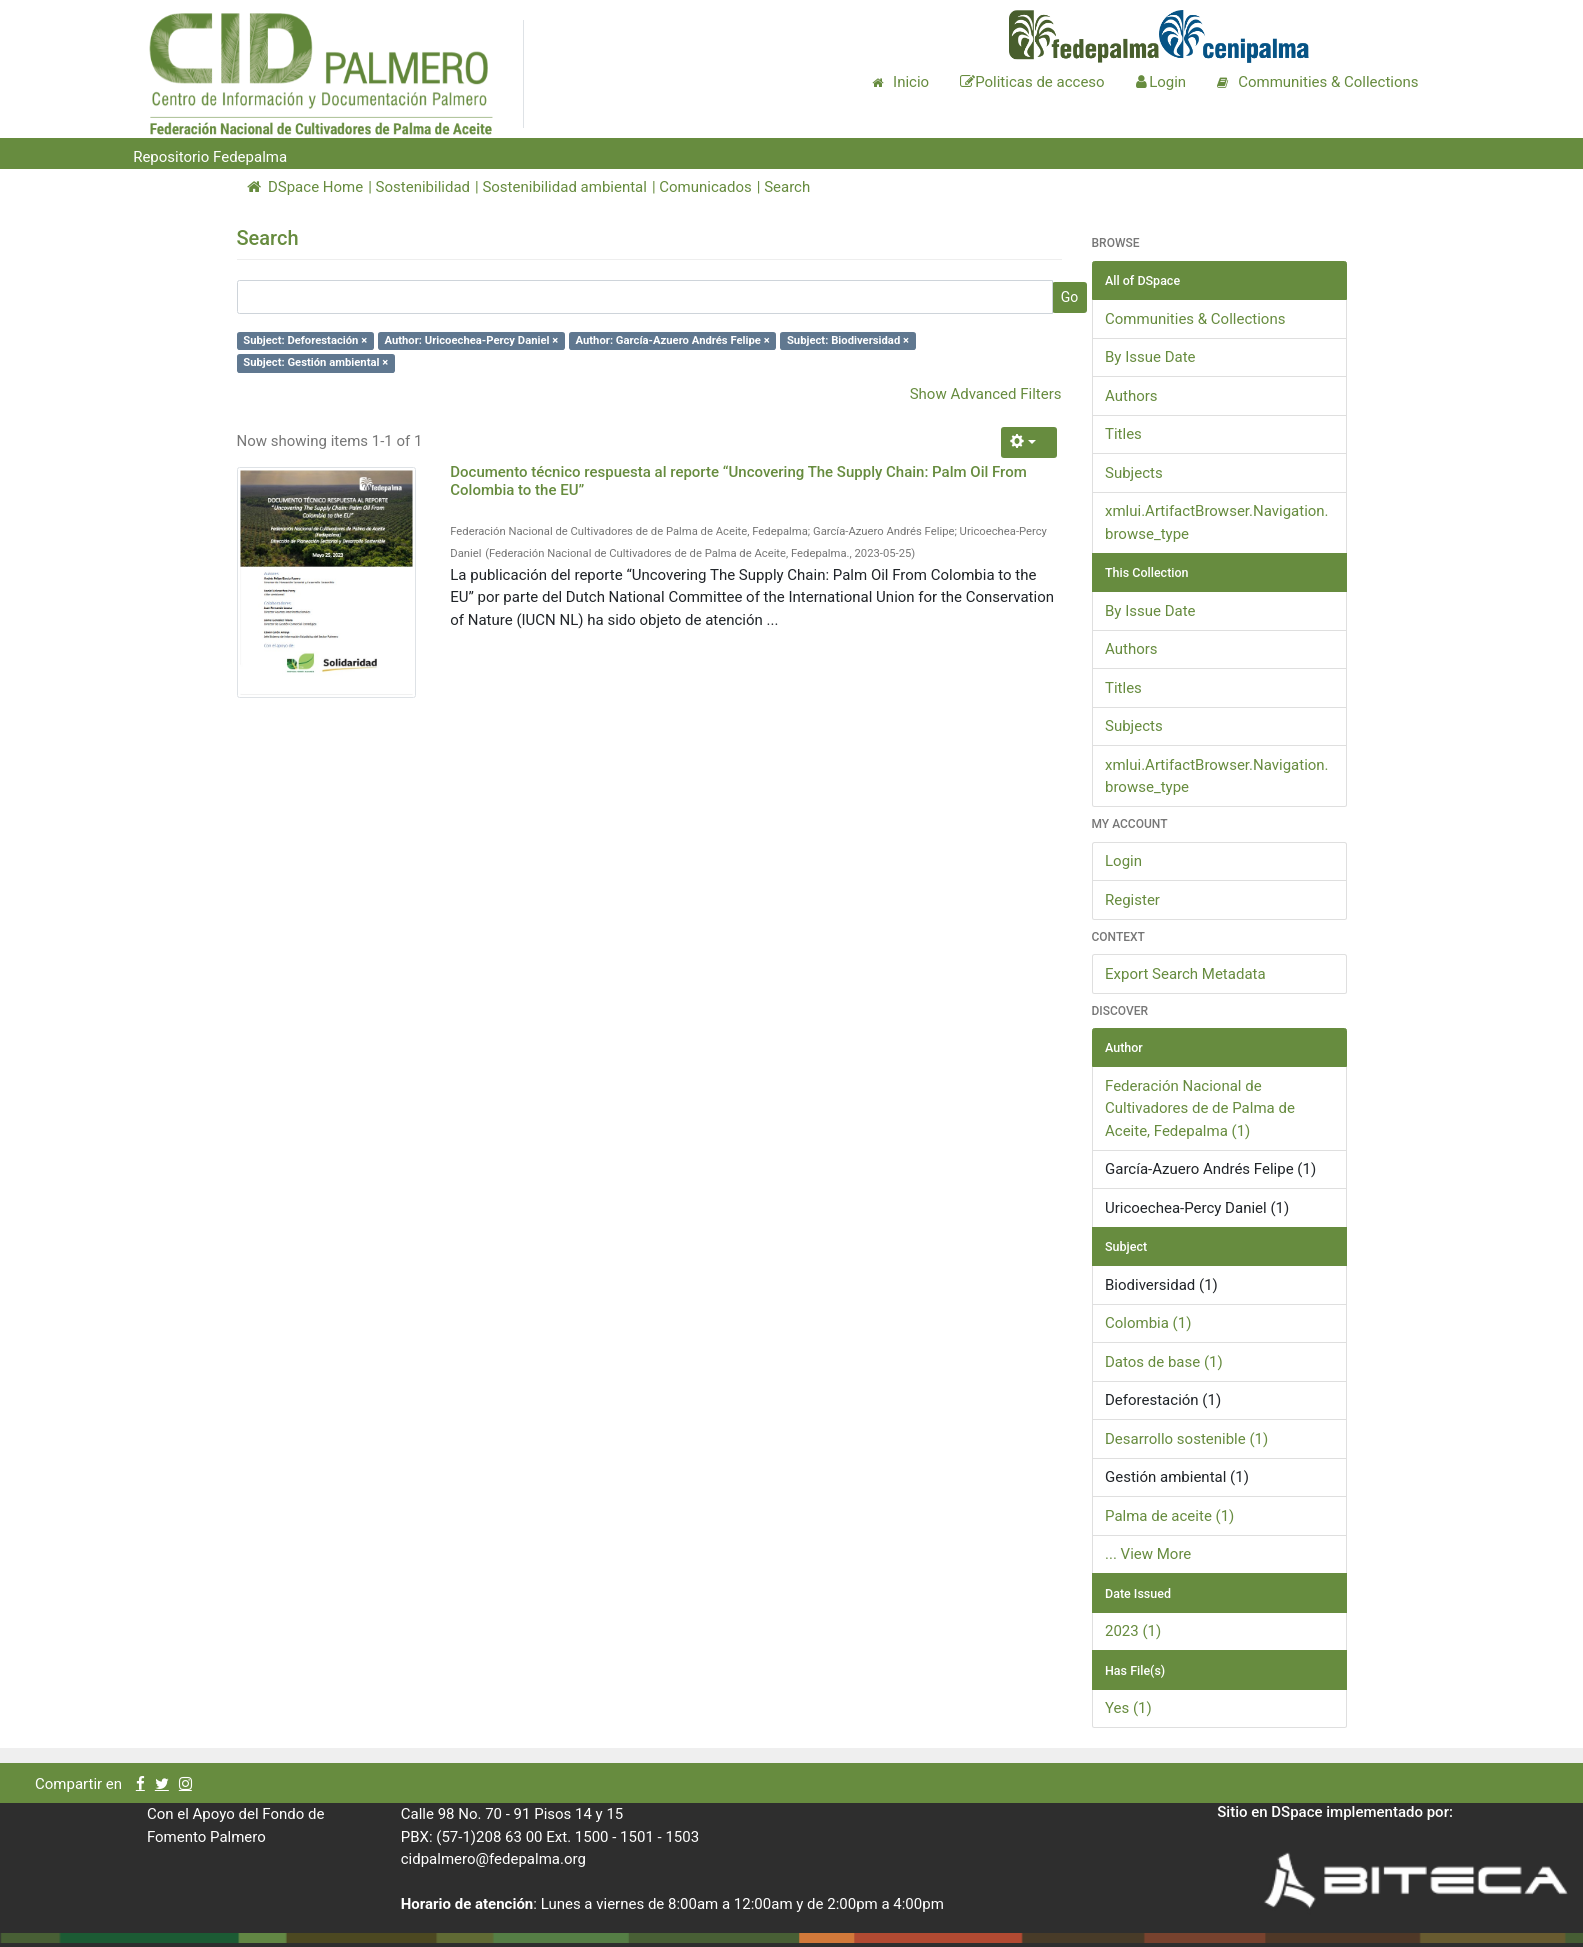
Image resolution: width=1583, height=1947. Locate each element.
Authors (1131, 396)
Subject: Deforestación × (305, 340)
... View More (1148, 1554)
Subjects (1134, 473)
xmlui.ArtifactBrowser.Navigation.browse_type (1217, 522)
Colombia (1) (1148, 1323)
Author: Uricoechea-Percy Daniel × (471, 340)
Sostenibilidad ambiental (564, 187)
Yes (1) (1128, 1708)
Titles (1123, 434)
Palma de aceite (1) (1169, 1516)
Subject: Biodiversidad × (848, 340)
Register (1132, 900)
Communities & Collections (1195, 319)
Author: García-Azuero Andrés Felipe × (673, 340)
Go (1070, 297)
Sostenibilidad (423, 187)
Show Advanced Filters (986, 394)
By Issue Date (1150, 357)
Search (787, 187)
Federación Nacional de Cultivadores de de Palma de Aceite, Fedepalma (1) (1200, 1108)
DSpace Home (305, 187)
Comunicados (705, 187)
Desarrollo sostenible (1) (1186, 1439)
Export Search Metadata (1185, 974)
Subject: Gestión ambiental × (315, 362)
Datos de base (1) (1164, 1362)
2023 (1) (1133, 1631)
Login (1123, 861)
